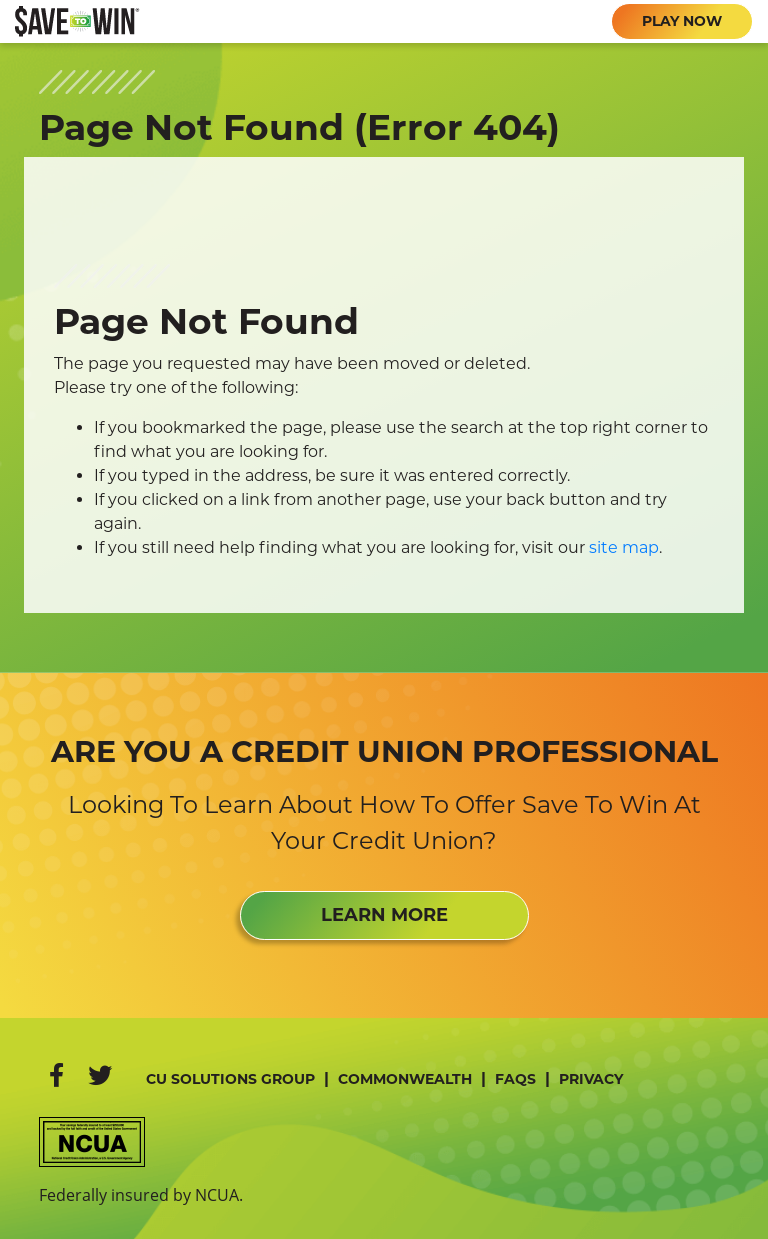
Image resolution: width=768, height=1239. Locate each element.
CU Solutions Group (230, 1079)
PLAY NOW (682, 21)
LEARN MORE (384, 915)
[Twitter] (100, 1075)
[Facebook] (56, 1075)
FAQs (515, 1079)
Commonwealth (405, 1079)
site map (624, 547)
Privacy (591, 1079)
